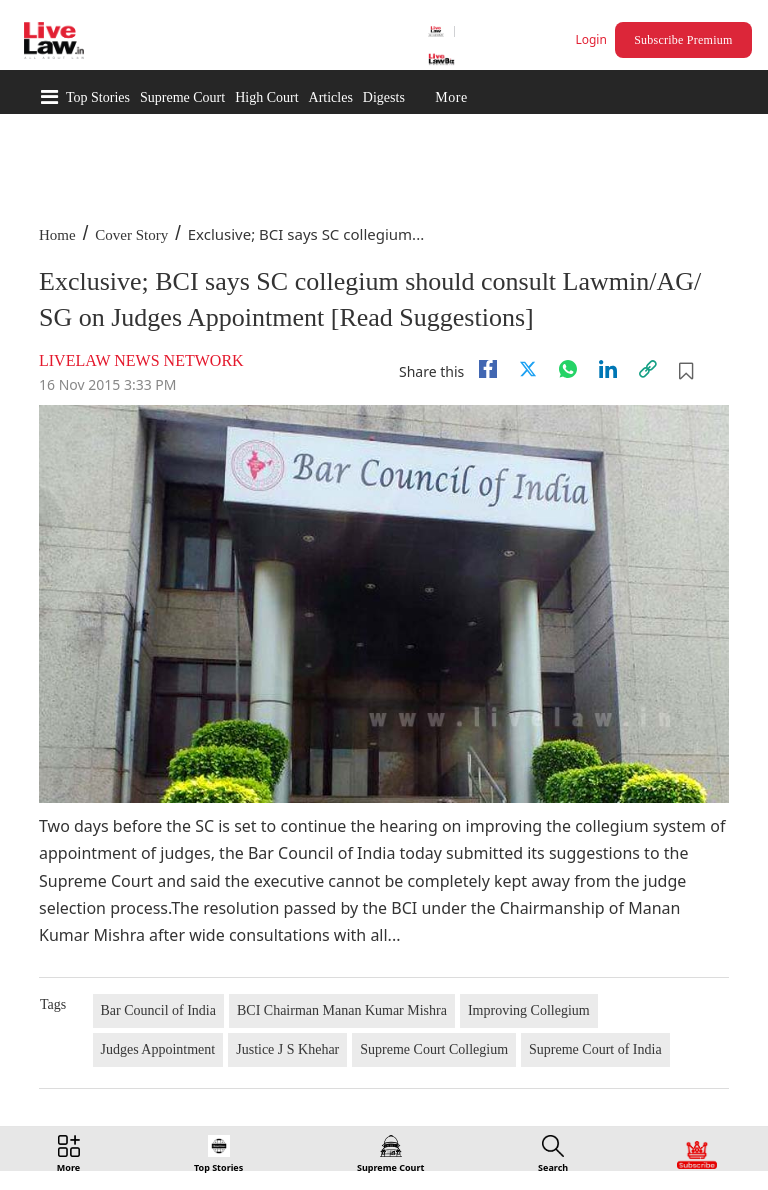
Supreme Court (182, 97)
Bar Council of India (158, 1010)
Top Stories (98, 97)
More (451, 97)
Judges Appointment (158, 1049)
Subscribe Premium (683, 40)
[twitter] (528, 369)
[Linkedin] (608, 369)
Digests (384, 97)
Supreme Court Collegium (434, 1049)
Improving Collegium (529, 1010)
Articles (331, 97)
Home (57, 235)
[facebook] (488, 369)
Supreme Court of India (595, 1049)
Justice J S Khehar (287, 1049)
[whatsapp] (568, 369)
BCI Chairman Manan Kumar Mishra (342, 1010)
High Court (266, 97)
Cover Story (131, 235)
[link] (648, 369)
